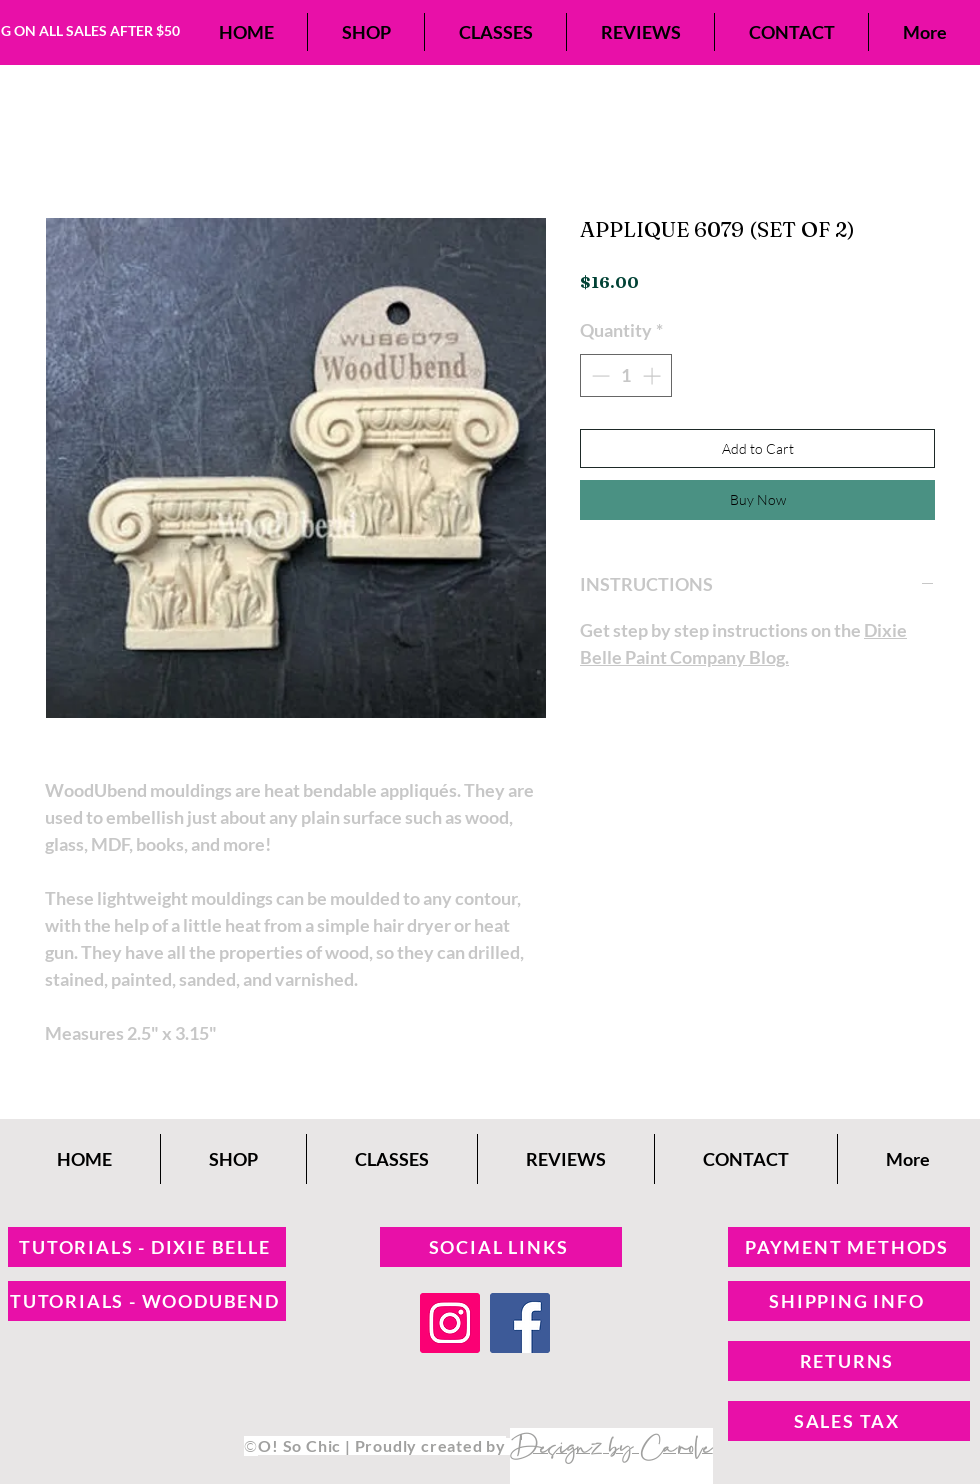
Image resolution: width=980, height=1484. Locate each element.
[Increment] (653, 375)
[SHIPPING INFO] (849, 1301)
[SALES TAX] (849, 1421)
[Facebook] (520, 1323)
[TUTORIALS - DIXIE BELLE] (147, 1247)
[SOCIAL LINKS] (501, 1247)
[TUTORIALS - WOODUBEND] (147, 1301)
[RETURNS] (849, 1361)
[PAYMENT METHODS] (849, 1247)
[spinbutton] (626, 375)
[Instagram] (450, 1323)
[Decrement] (598, 375)
